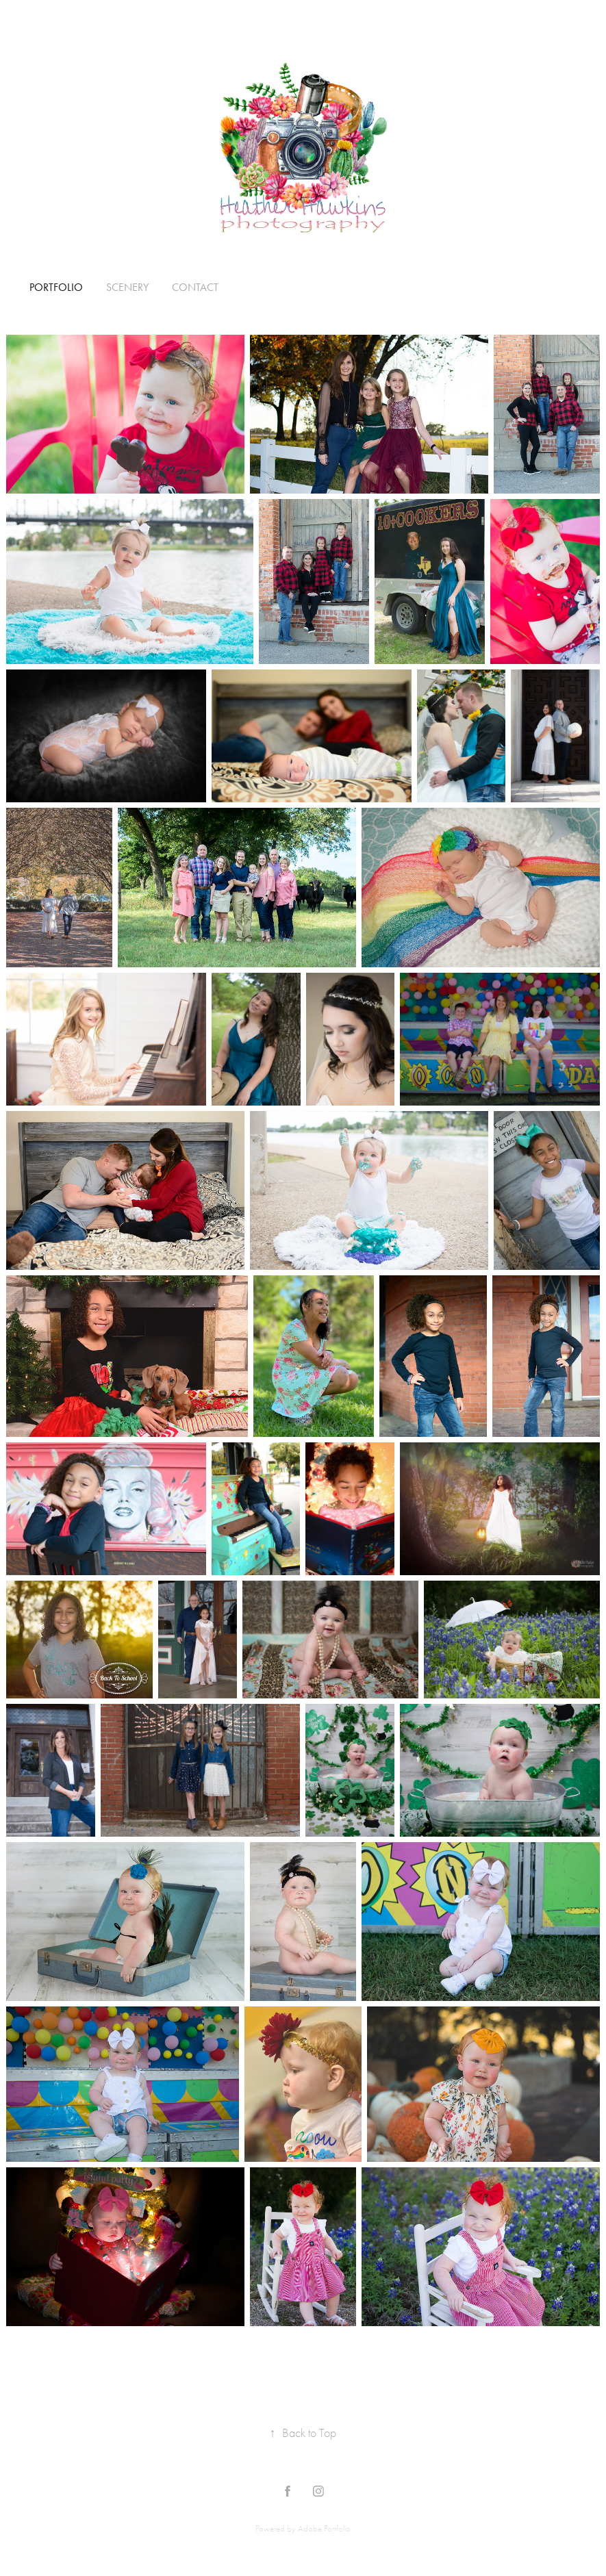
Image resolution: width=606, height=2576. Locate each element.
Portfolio (56, 287)
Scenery (127, 287)
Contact (195, 287)
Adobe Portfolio (324, 2528)
